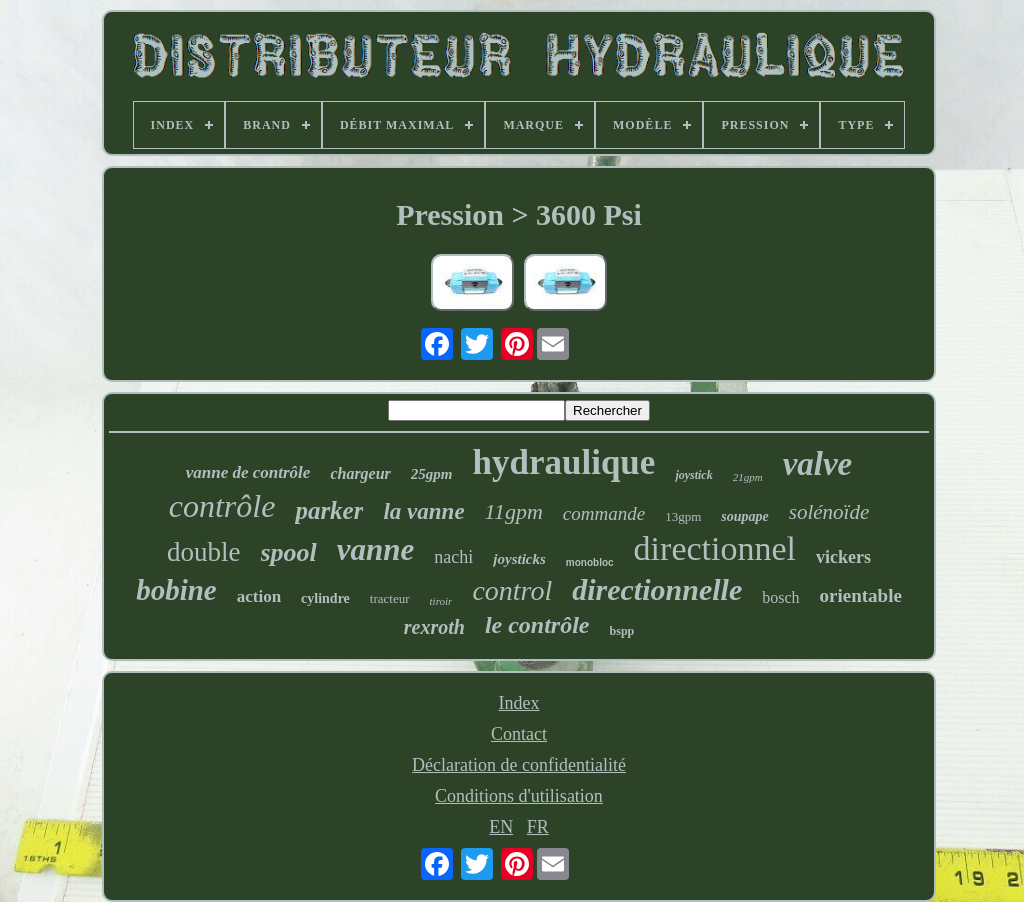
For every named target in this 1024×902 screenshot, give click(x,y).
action (259, 596)
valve (818, 464)
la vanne (423, 511)
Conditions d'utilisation (519, 796)
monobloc (590, 562)
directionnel (715, 548)
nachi (453, 557)
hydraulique (564, 462)
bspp (622, 631)
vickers (843, 557)
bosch (780, 597)
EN (501, 827)
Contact (519, 734)
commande (604, 513)
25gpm (432, 474)
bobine (176, 590)
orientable (861, 595)
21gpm (748, 477)
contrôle (222, 506)
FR (538, 827)
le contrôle (537, 625)
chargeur (360, 473)
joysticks (519, 559)
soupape (744, 516)
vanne (376, 549)
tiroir (441, 601)
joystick (693, 475)
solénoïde (829, 512)
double (204, 552)
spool (289, 552)
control (512, 590)
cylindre (325, 598)
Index (519, 703)
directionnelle (657, 589)
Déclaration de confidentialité (519, 765)
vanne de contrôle (248, 472)
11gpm (514, 511)
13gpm (683, 516)
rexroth (434, 627)
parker (329, 510)
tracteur (390, 598)
